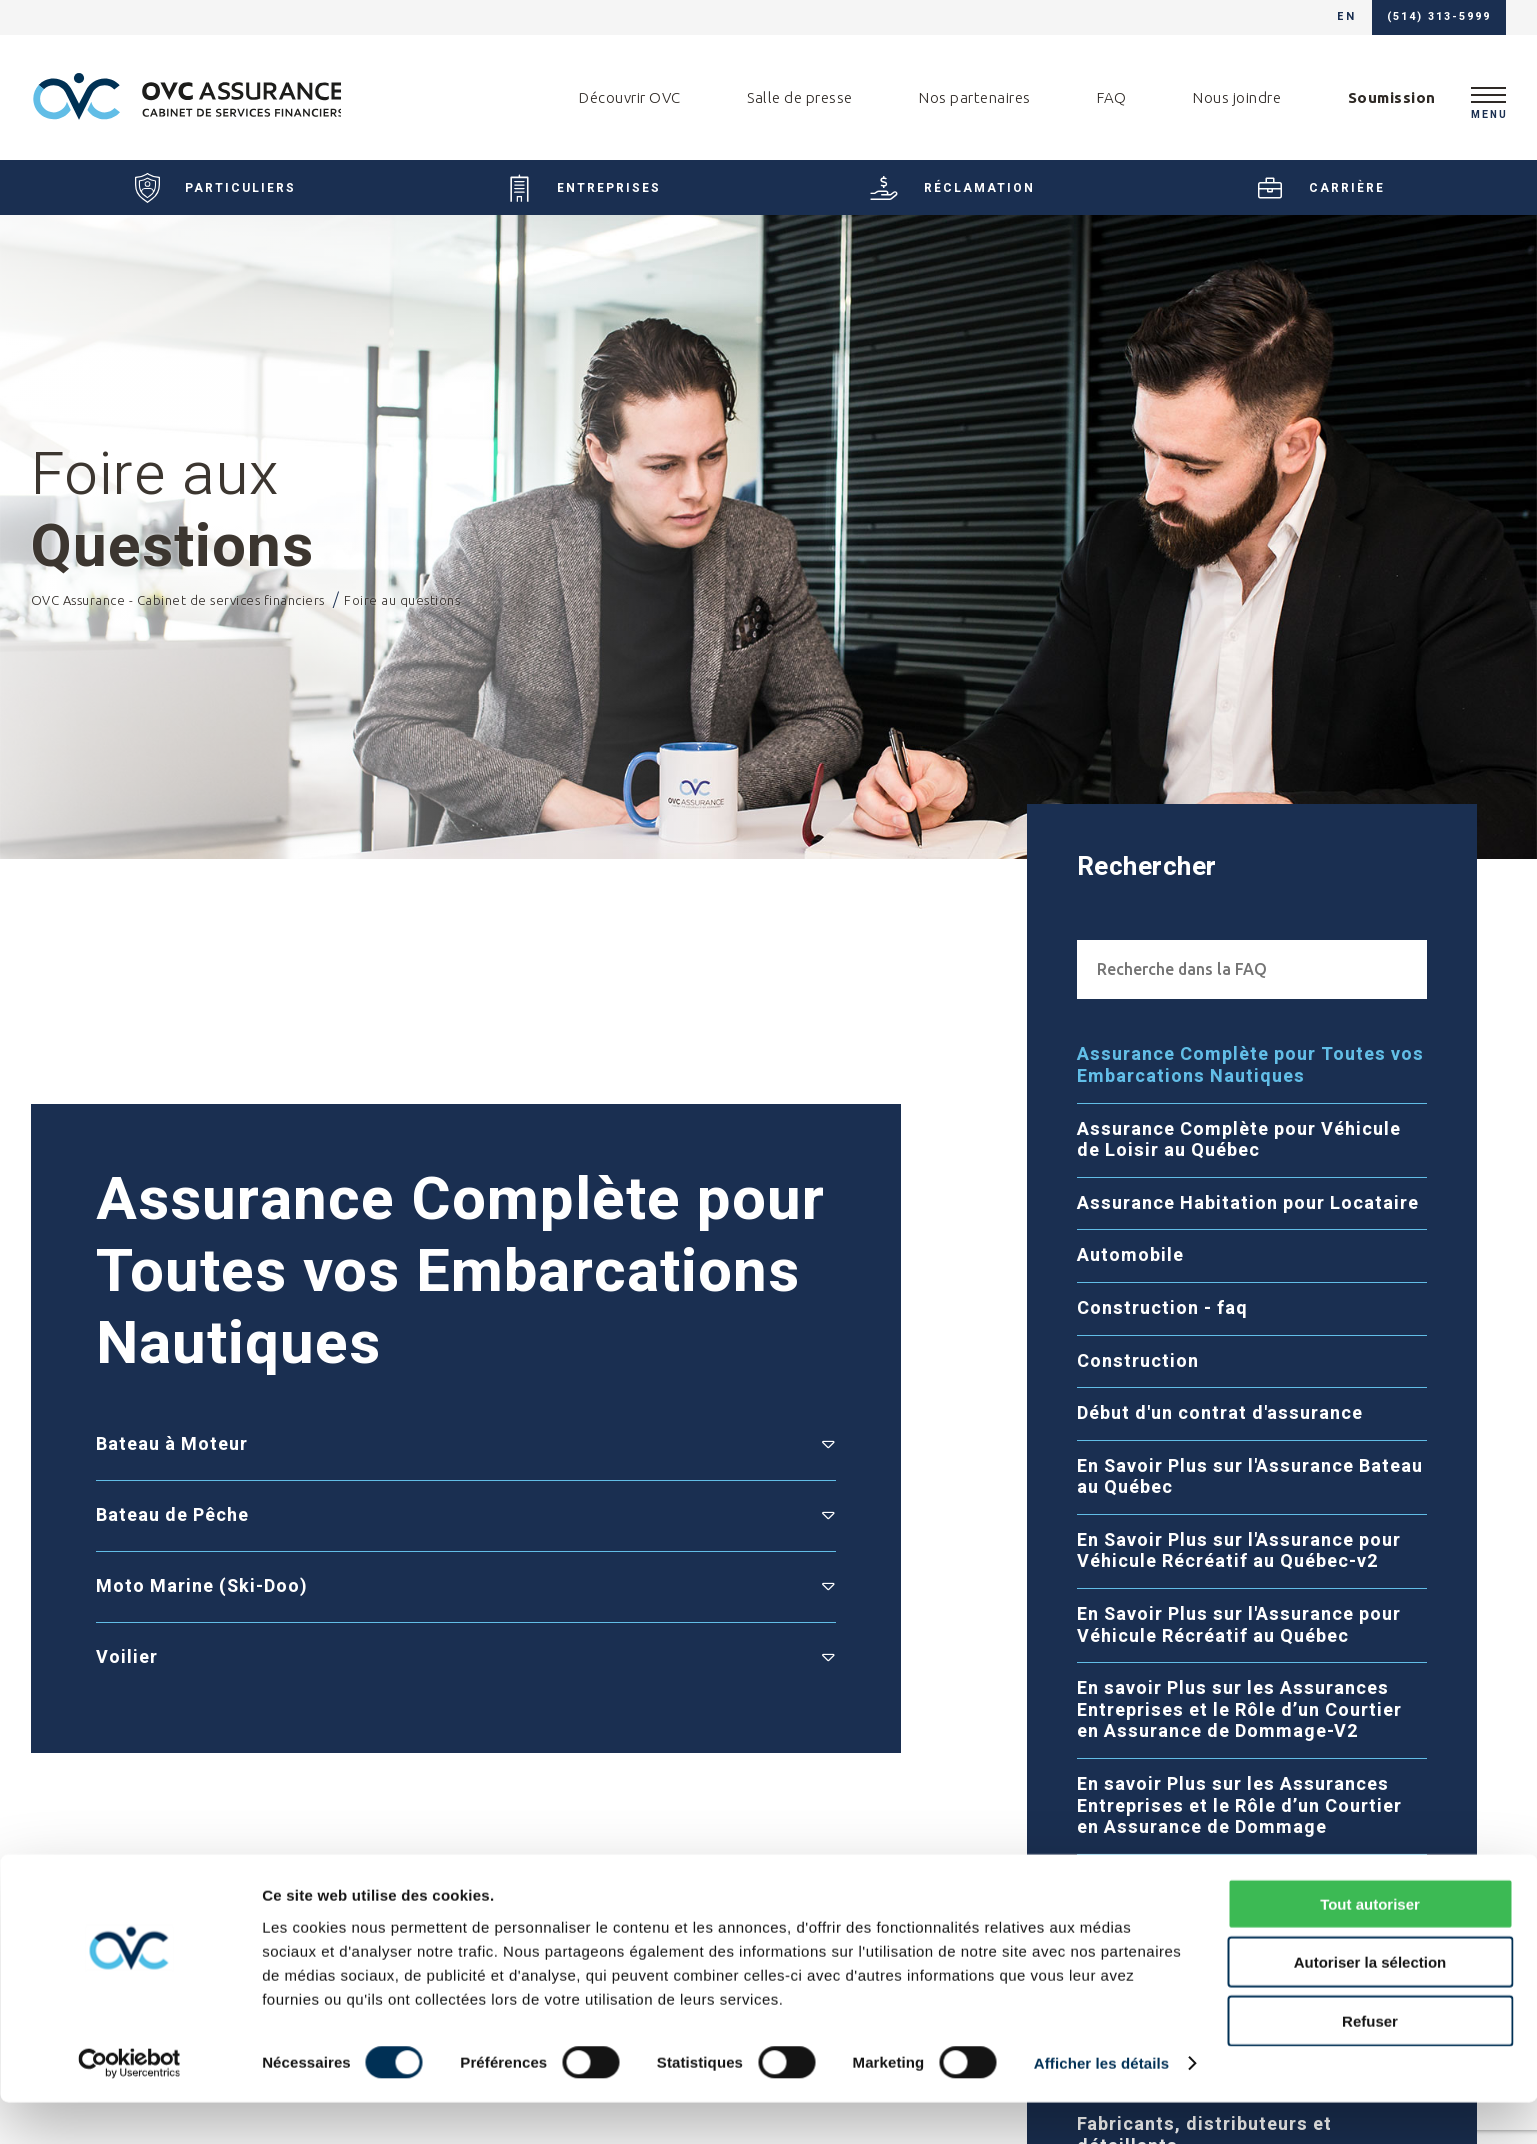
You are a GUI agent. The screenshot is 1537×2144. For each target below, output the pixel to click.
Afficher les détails (1101, 2104)
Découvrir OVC (630, 97)
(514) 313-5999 (1439, 17)
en (1346, 17)
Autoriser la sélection (1370, 2003)
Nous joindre (1237, 97)
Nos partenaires (975, 97)
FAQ (1112, 97)
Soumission (1392, 97)
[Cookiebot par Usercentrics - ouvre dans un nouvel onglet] (129, 2105)
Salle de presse (800, 97)
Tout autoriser (1370, 1944)
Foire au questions (402, 621)
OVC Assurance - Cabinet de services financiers (180, 621)
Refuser (1370, 2061)
